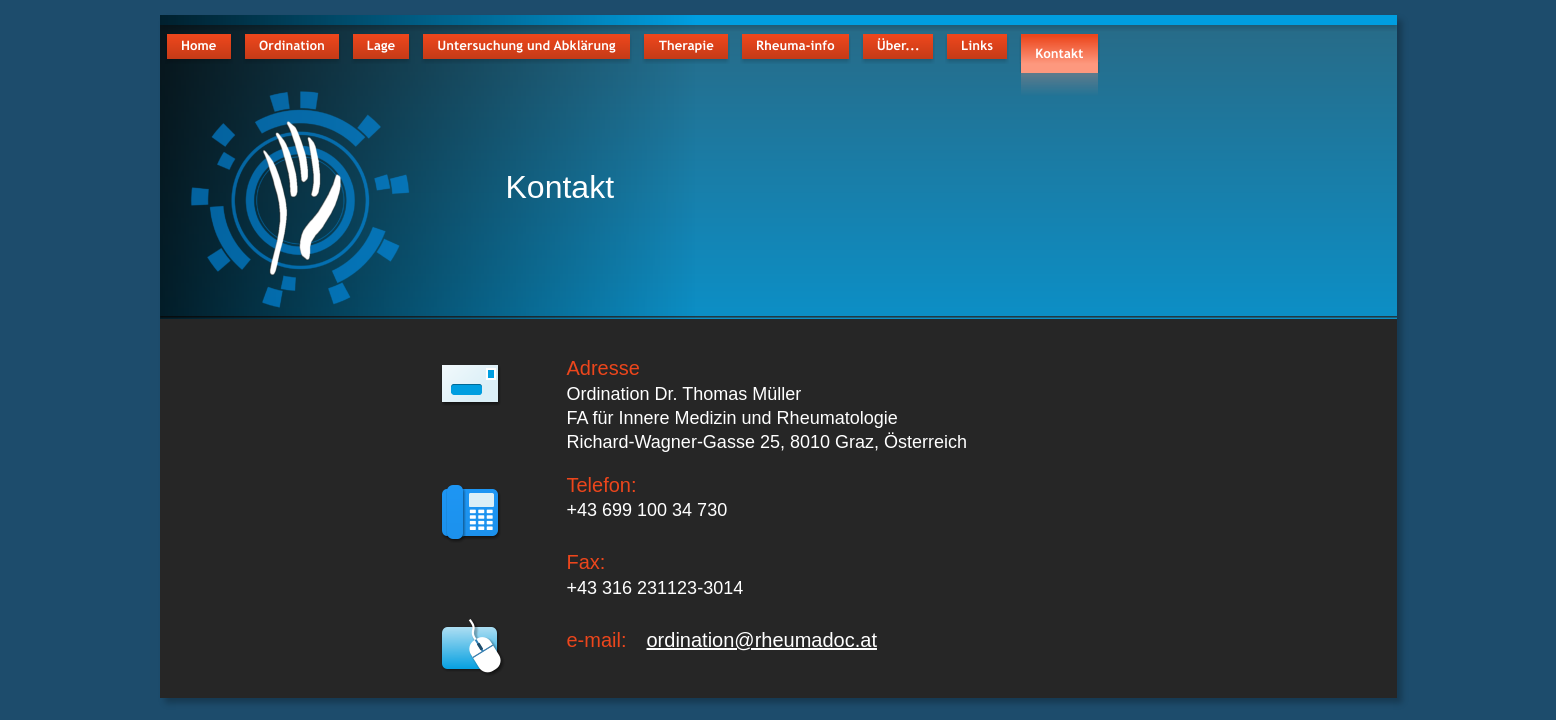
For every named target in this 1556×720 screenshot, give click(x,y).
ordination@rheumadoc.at (762, 640)
